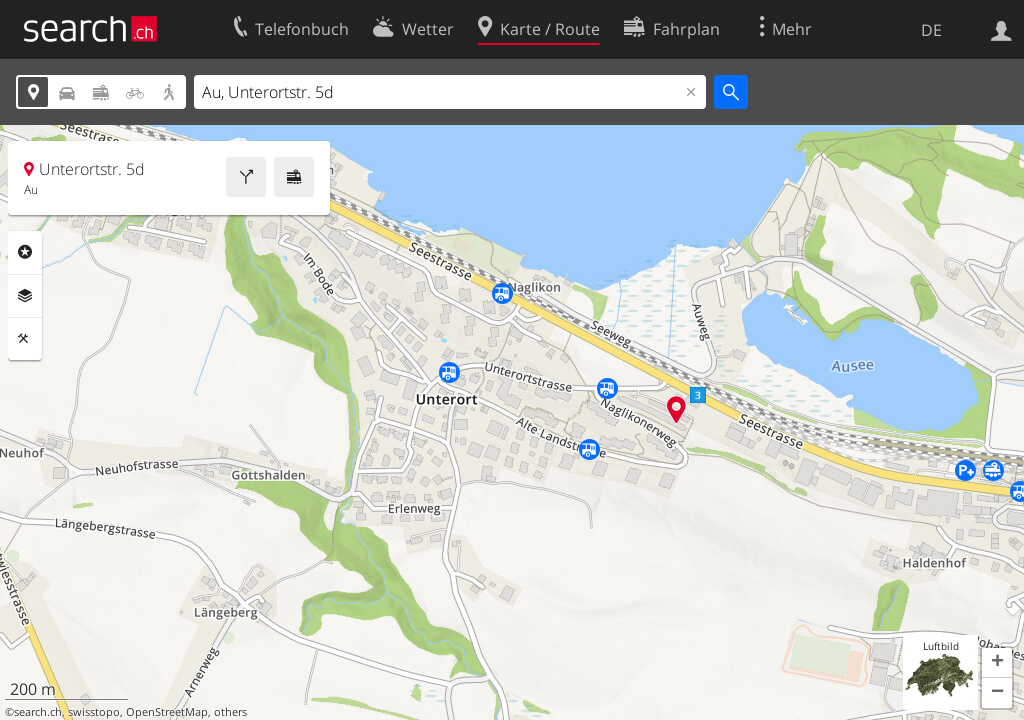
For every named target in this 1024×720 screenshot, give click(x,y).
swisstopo (94, 712)
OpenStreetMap (167, 712)
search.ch (38, 712)
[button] (997, 663)
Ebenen (25, 296)
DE (931, 30)
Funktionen (25, 339)
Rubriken (25, 252)
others (230, 712)
